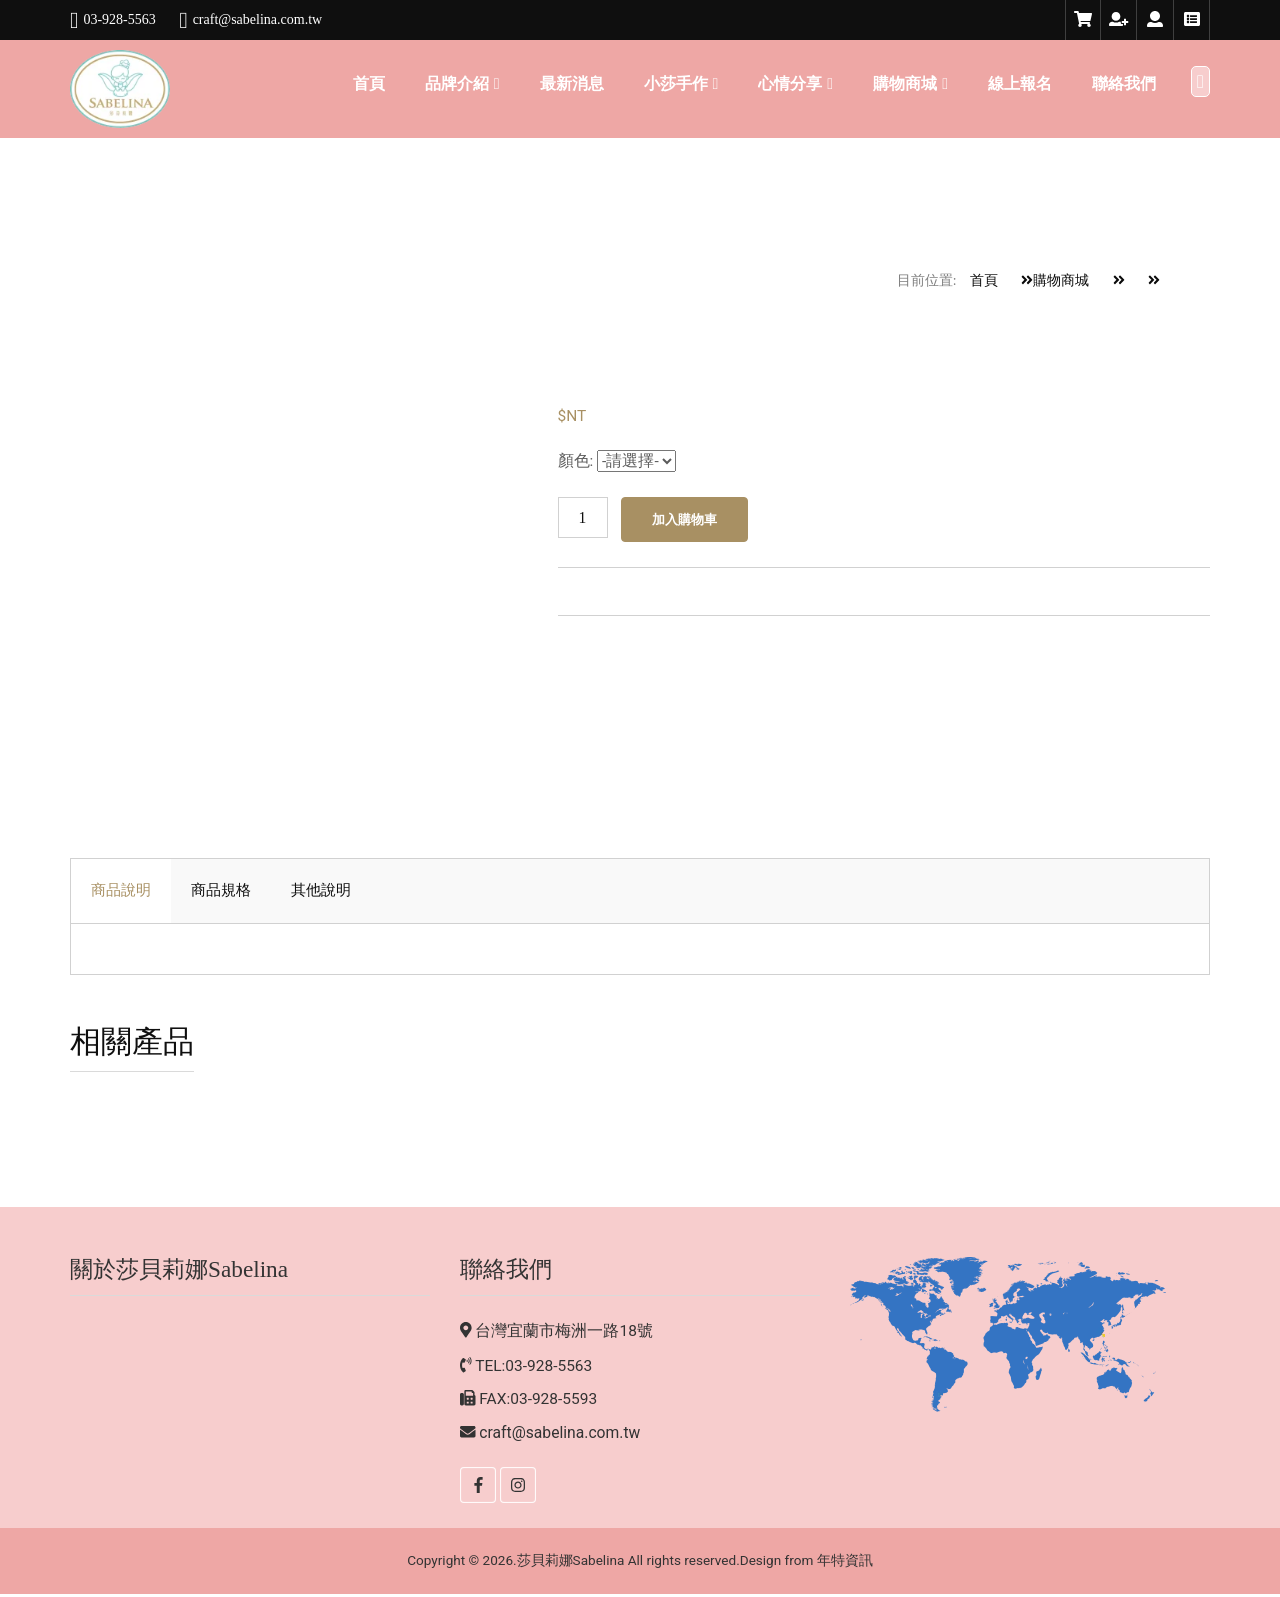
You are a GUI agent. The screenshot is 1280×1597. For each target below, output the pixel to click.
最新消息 (572, 83)
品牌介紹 (457, 83)
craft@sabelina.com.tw (560, 1435)
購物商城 (905, 83)
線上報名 (1020, 83)
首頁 (369, 83)
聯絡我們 (1124, 83)
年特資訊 (847, 1563)
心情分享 (790, 83)
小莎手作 (676, 83)
